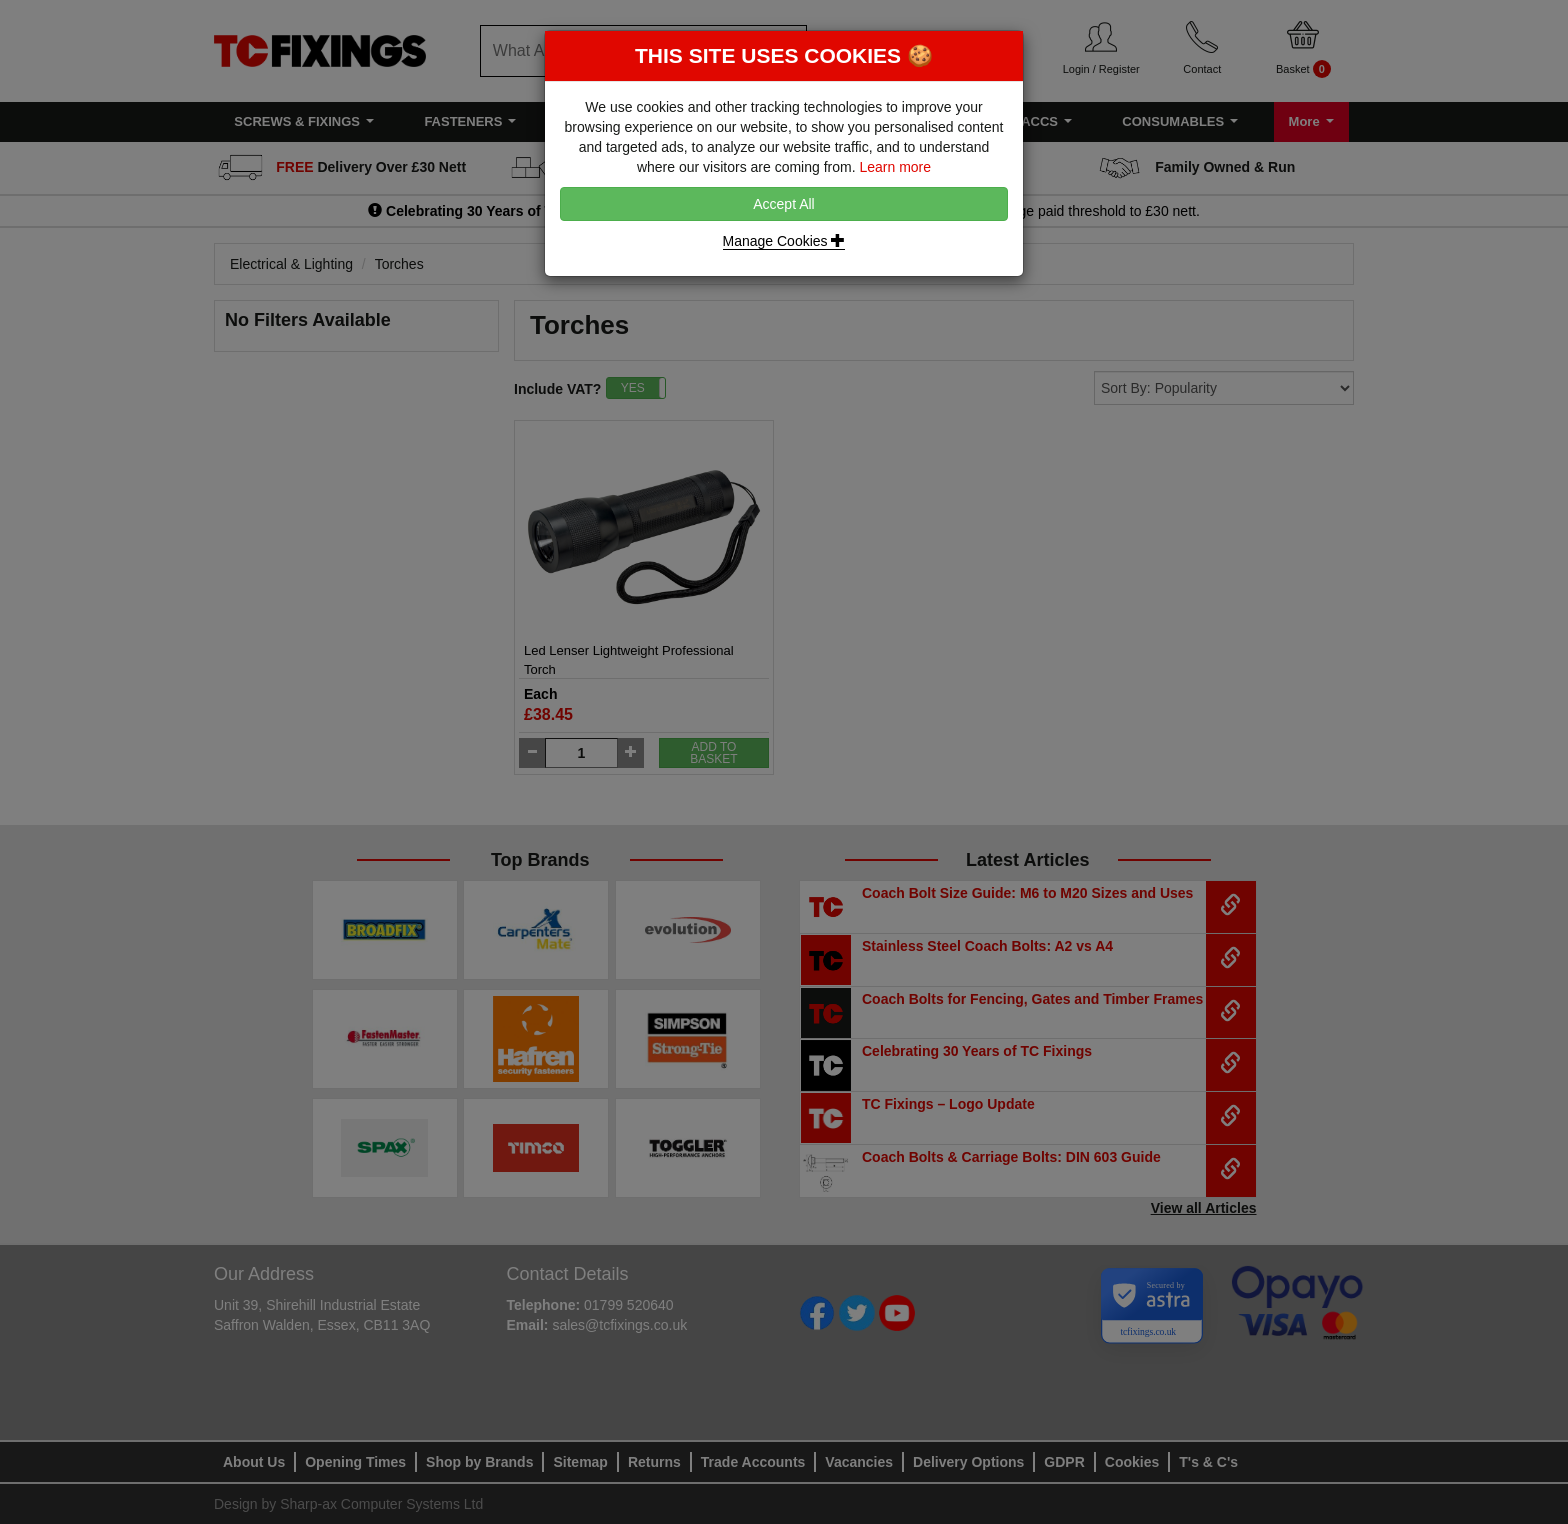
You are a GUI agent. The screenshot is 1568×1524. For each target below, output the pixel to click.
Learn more (895, 167)
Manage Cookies (784, 241)
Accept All (783, 204)
